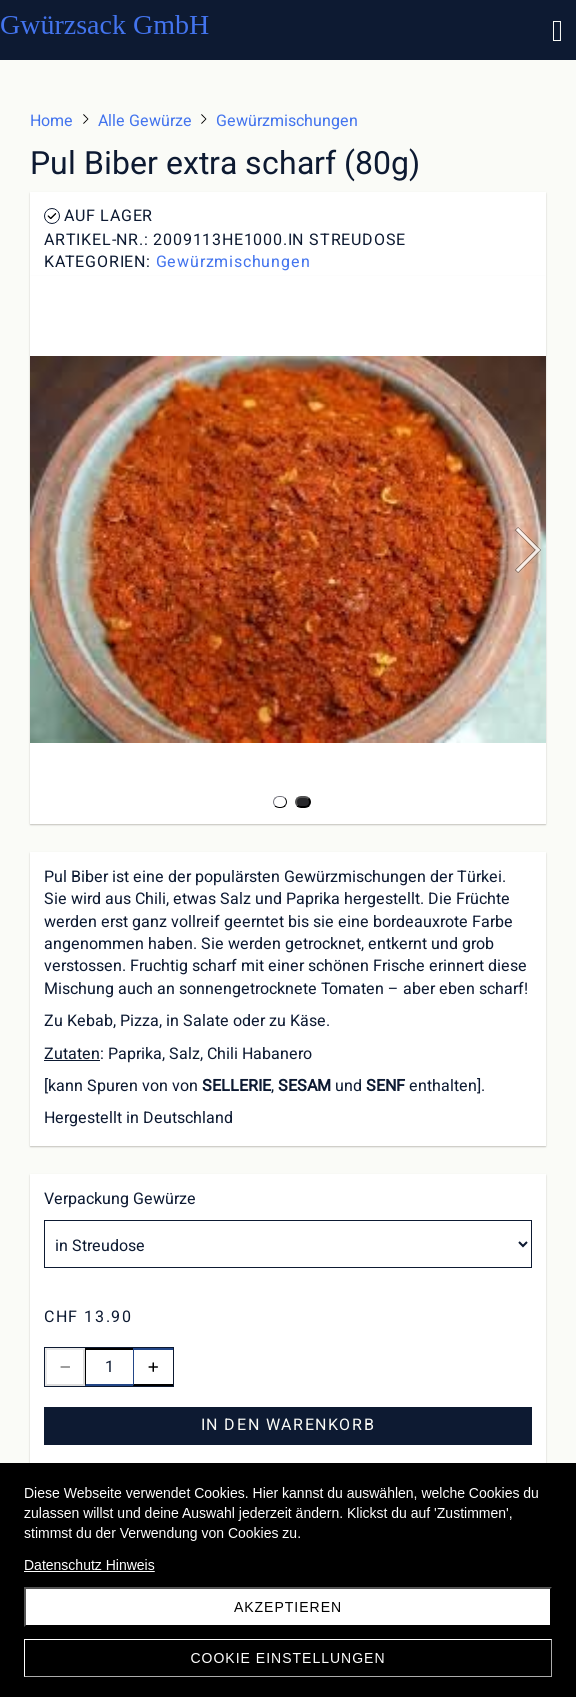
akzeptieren (288, 1607)
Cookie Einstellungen (287, 1658)
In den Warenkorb (288, 1425)
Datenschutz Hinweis (89, 1565)
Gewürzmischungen (233, 262)
